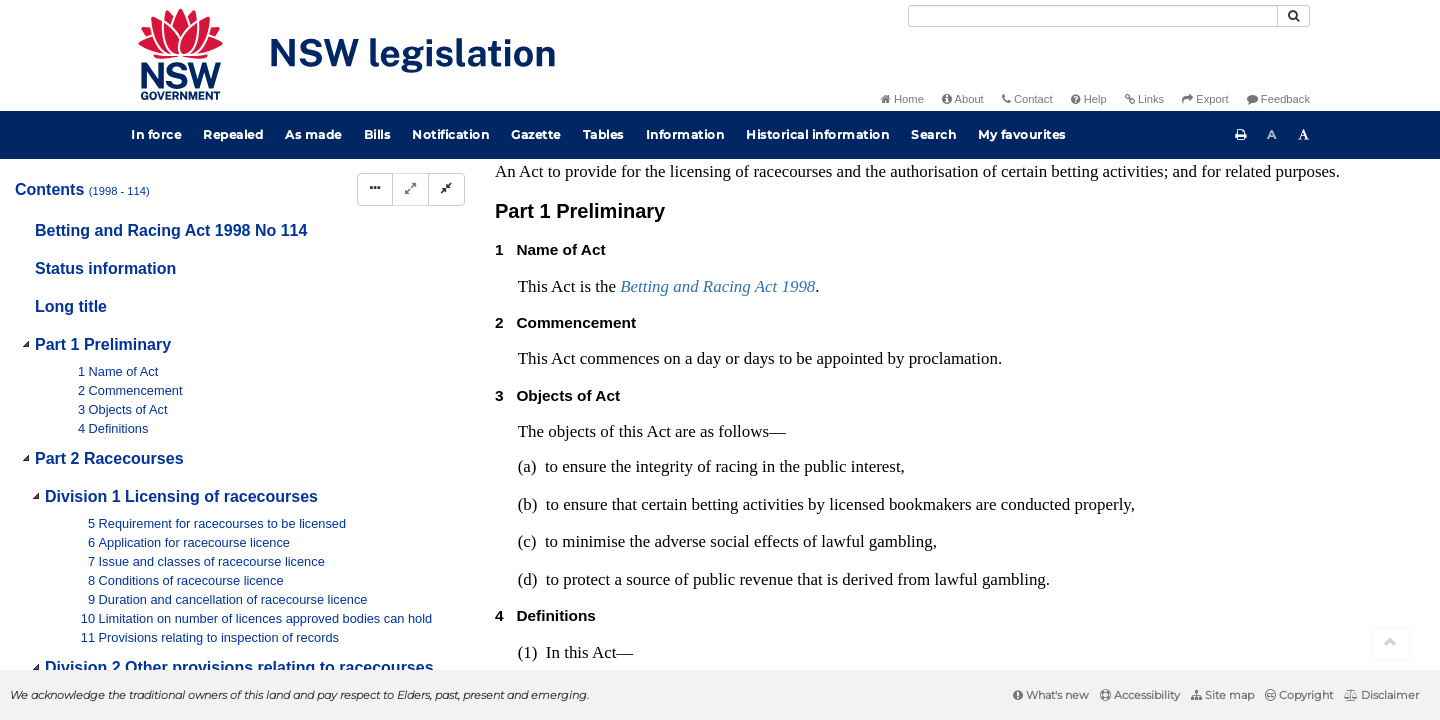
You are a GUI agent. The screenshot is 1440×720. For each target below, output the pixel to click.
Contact (1027, 99)
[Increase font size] (1304, 135)
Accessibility (1140, 695)
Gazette (536, 134)
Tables (603, 134)
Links (1144, 99)
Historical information (817, 134)
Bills (377, 134)
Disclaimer (1381, 695)
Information (685, 134)
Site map (1222, 695)
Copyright (1299, 695)
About (963, 99)
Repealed (233, 134)
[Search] (1093, 16)
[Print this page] (1241, 135)
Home (902, 99)
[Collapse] (446, 189)
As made (313, 134)
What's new (1051, 695)
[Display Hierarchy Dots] (375, 189)
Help (1089, 99)
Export (1205, 99)
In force (156, 134)
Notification (450, 134)
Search (933, 134)
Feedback (1278, 99)
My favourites (1022, 134)
